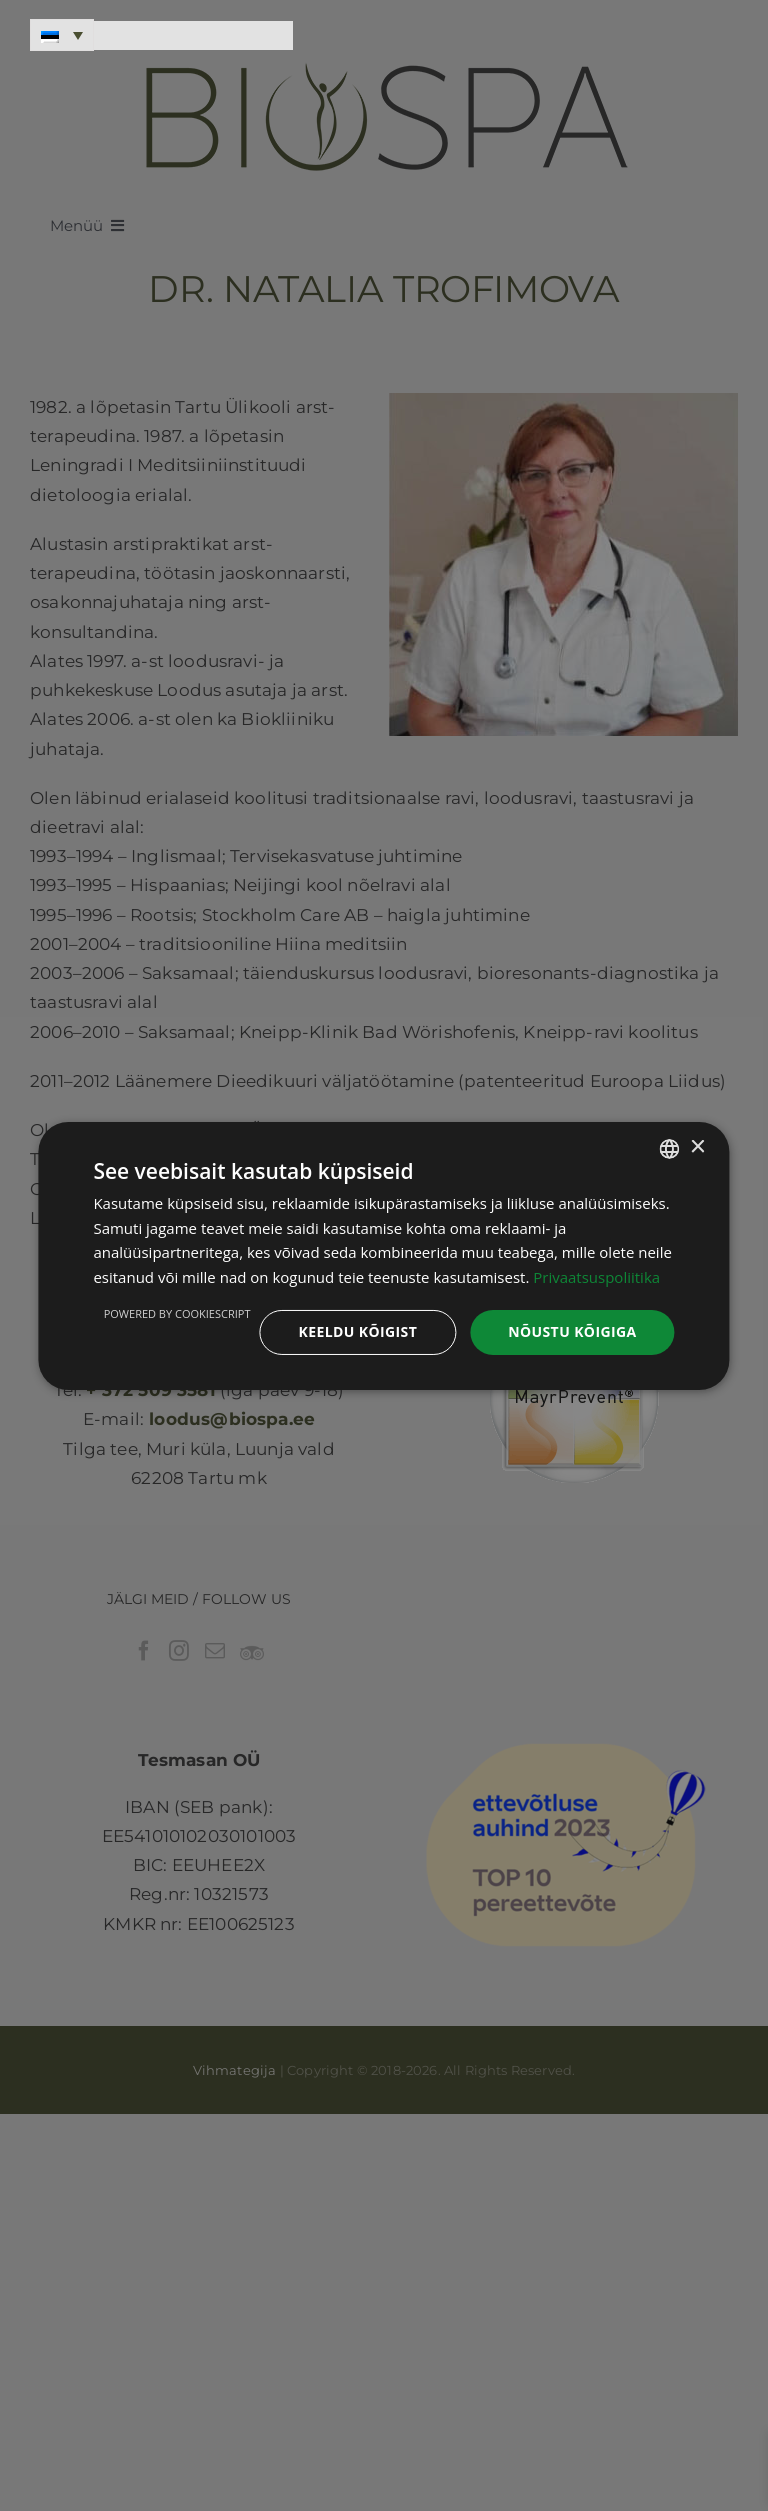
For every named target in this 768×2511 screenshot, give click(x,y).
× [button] (697, 1147)
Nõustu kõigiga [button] (572, 1331)
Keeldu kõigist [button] (357, 1331)
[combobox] (670, 1148)
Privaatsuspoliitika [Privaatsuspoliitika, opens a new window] (596, 1277)
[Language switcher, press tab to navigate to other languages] (62, 35)
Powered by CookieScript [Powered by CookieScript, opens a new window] (177, 1313)
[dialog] (383, 1255)
